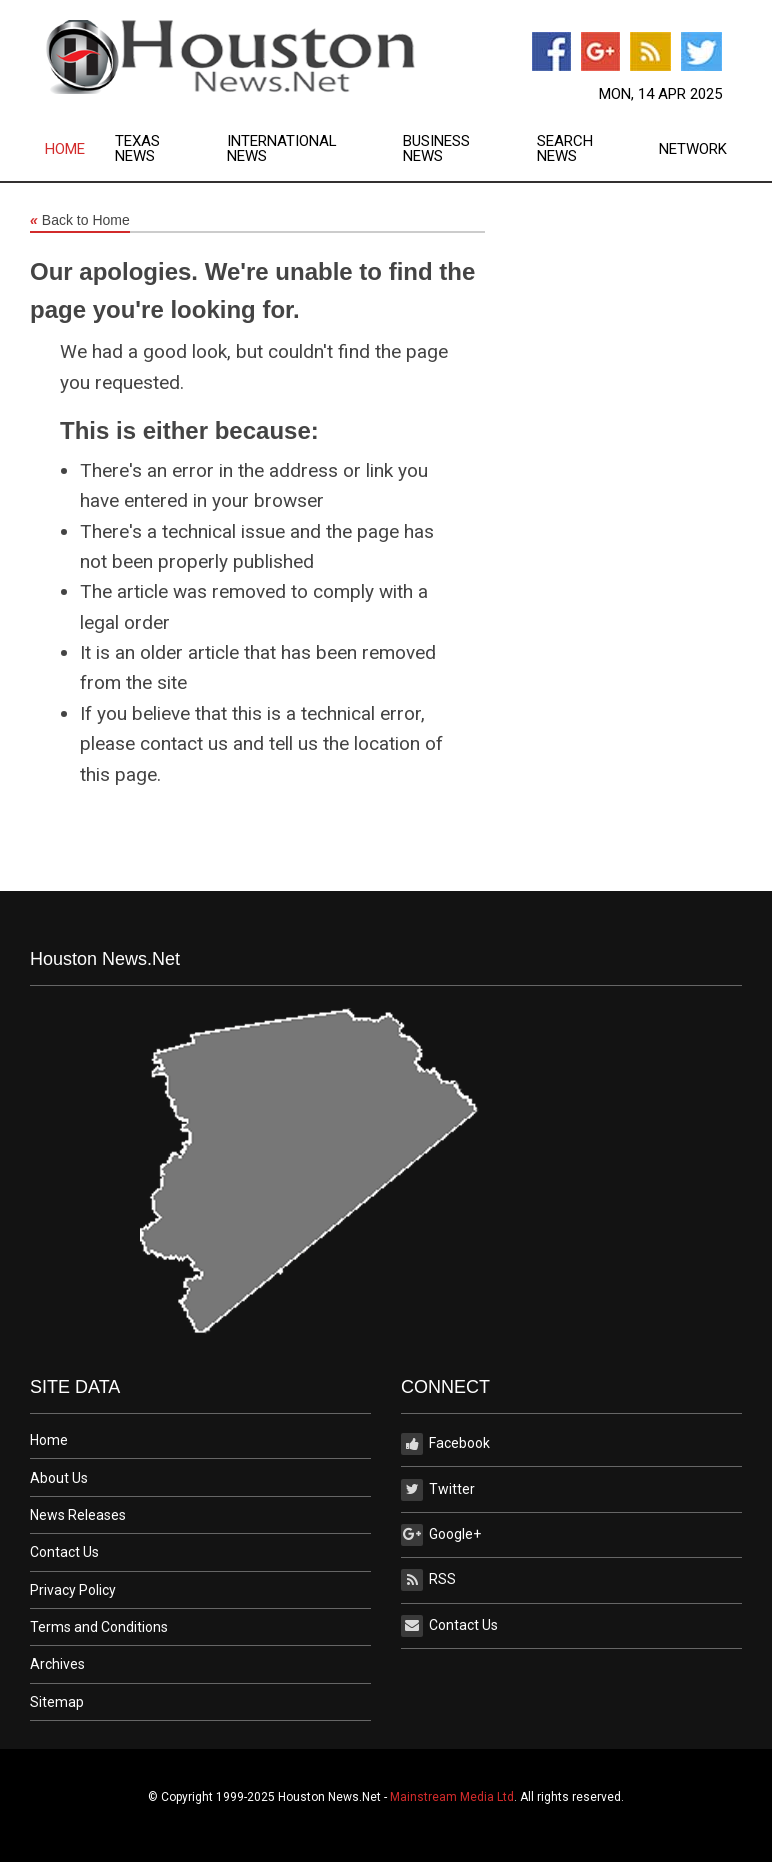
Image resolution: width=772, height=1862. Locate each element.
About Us (59, 1478)
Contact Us (64, 1552)
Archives (57, 1664)
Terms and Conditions (99, 1627)
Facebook (445, 1444)
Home (65, 149)
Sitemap (57, 1702)
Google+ (441, 1535)
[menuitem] (80, 149)
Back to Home (80, 221)
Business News (436, 149)
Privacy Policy (73, 1590)
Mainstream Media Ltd (452, 1797)
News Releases (78, 1515)
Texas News (137, 149)
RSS (428, 1580)
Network (693, 149)
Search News (565, 149)
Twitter (438, 1490)
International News (282, 149)
